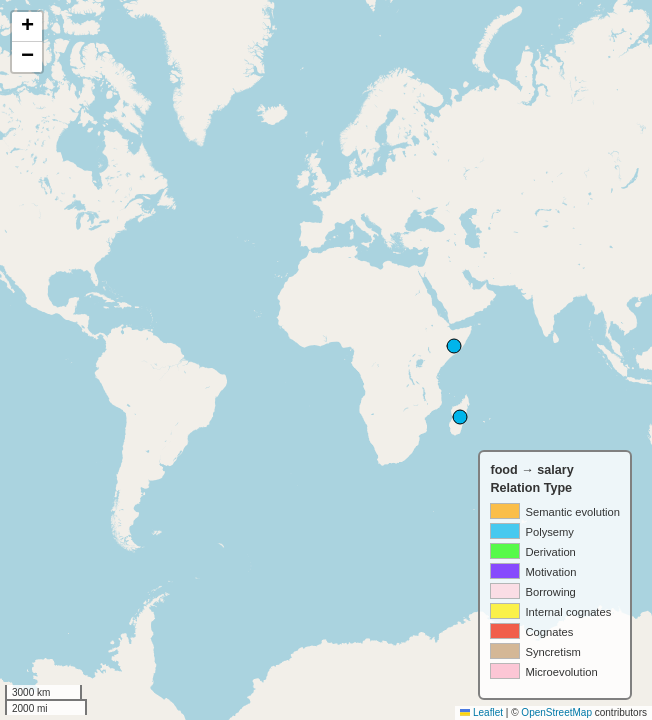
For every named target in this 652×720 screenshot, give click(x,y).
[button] (27, 27)
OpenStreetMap (556, 712)
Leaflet (481, 712)
